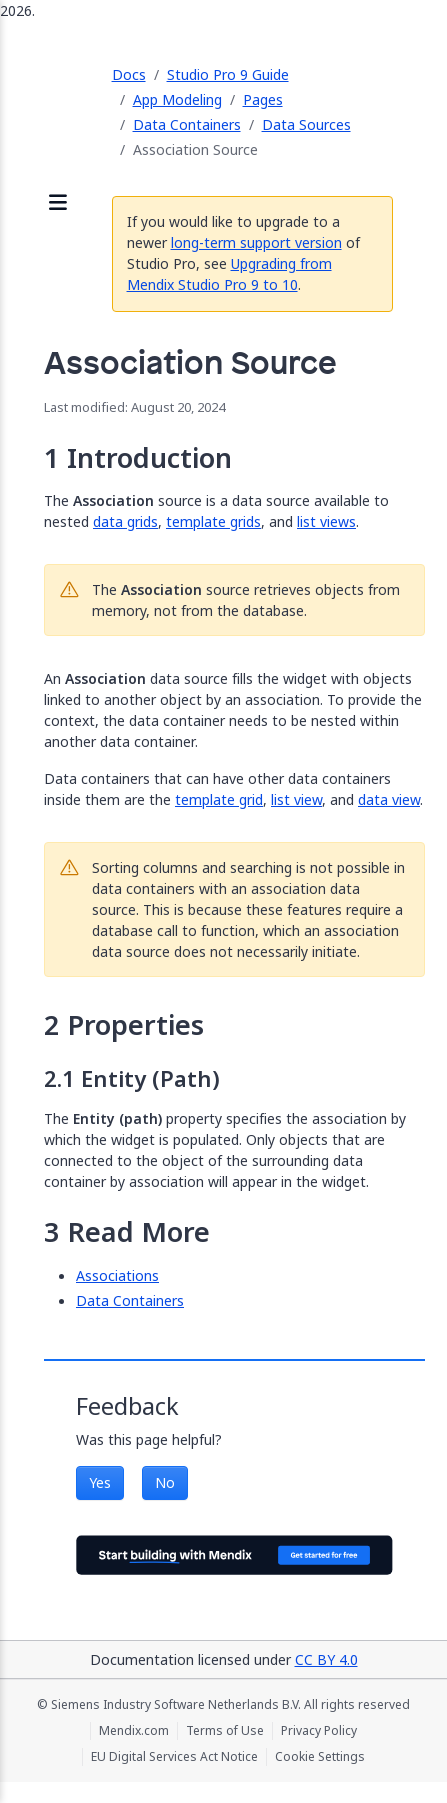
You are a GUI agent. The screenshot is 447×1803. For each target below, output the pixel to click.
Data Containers (187, 124)
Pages (263, 99)
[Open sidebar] (58, 204)
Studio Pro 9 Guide (228, 74)
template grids (213, 521)
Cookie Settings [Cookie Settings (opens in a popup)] (320, 1757)
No (165, 1482)
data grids (125, 521)
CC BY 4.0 (326, 1659)
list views (326, 521)
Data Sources (306, 124)
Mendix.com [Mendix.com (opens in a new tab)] (134, 1731)
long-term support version (256, 242)
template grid (219, 799)
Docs (129, 74)
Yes (100, 1482)
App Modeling (177, 99)
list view (296, 799)
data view (389, 799)
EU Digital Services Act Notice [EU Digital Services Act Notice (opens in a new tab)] (174, 1757)
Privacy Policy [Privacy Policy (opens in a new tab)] (319, 1731)
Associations (117, 1275)
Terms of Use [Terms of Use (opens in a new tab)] (225, 1731)
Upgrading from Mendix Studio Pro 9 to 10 (229, 274)
